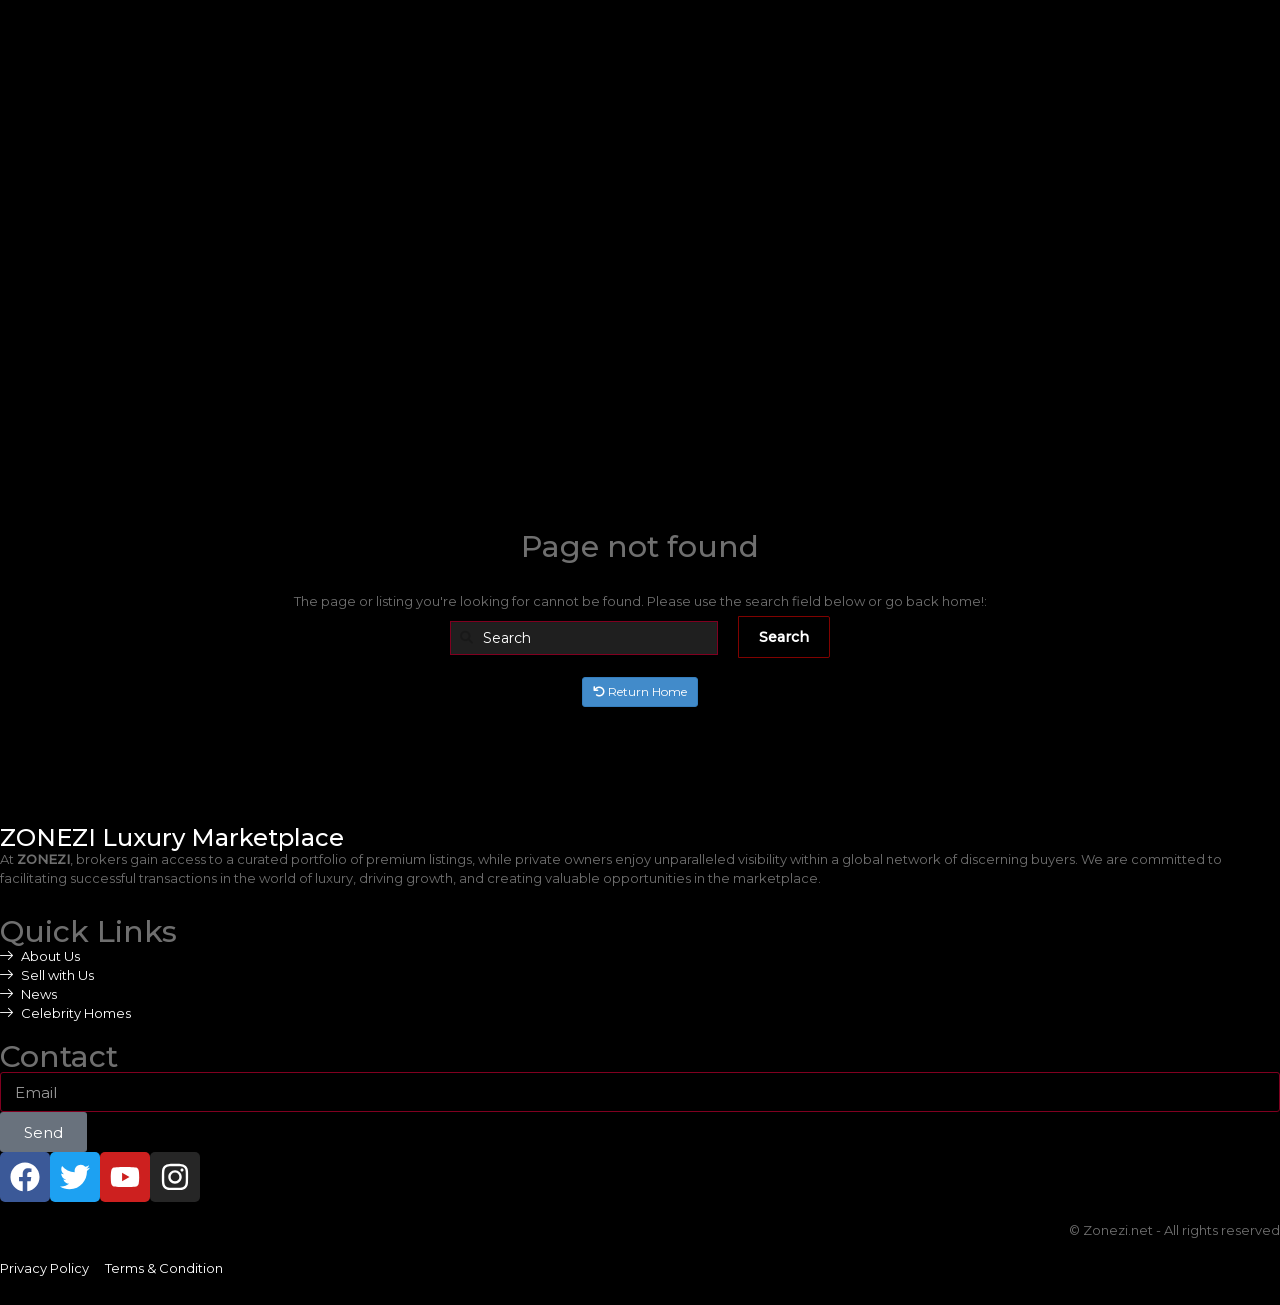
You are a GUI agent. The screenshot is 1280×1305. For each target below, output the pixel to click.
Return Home (640, 691)
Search (784, 637)
